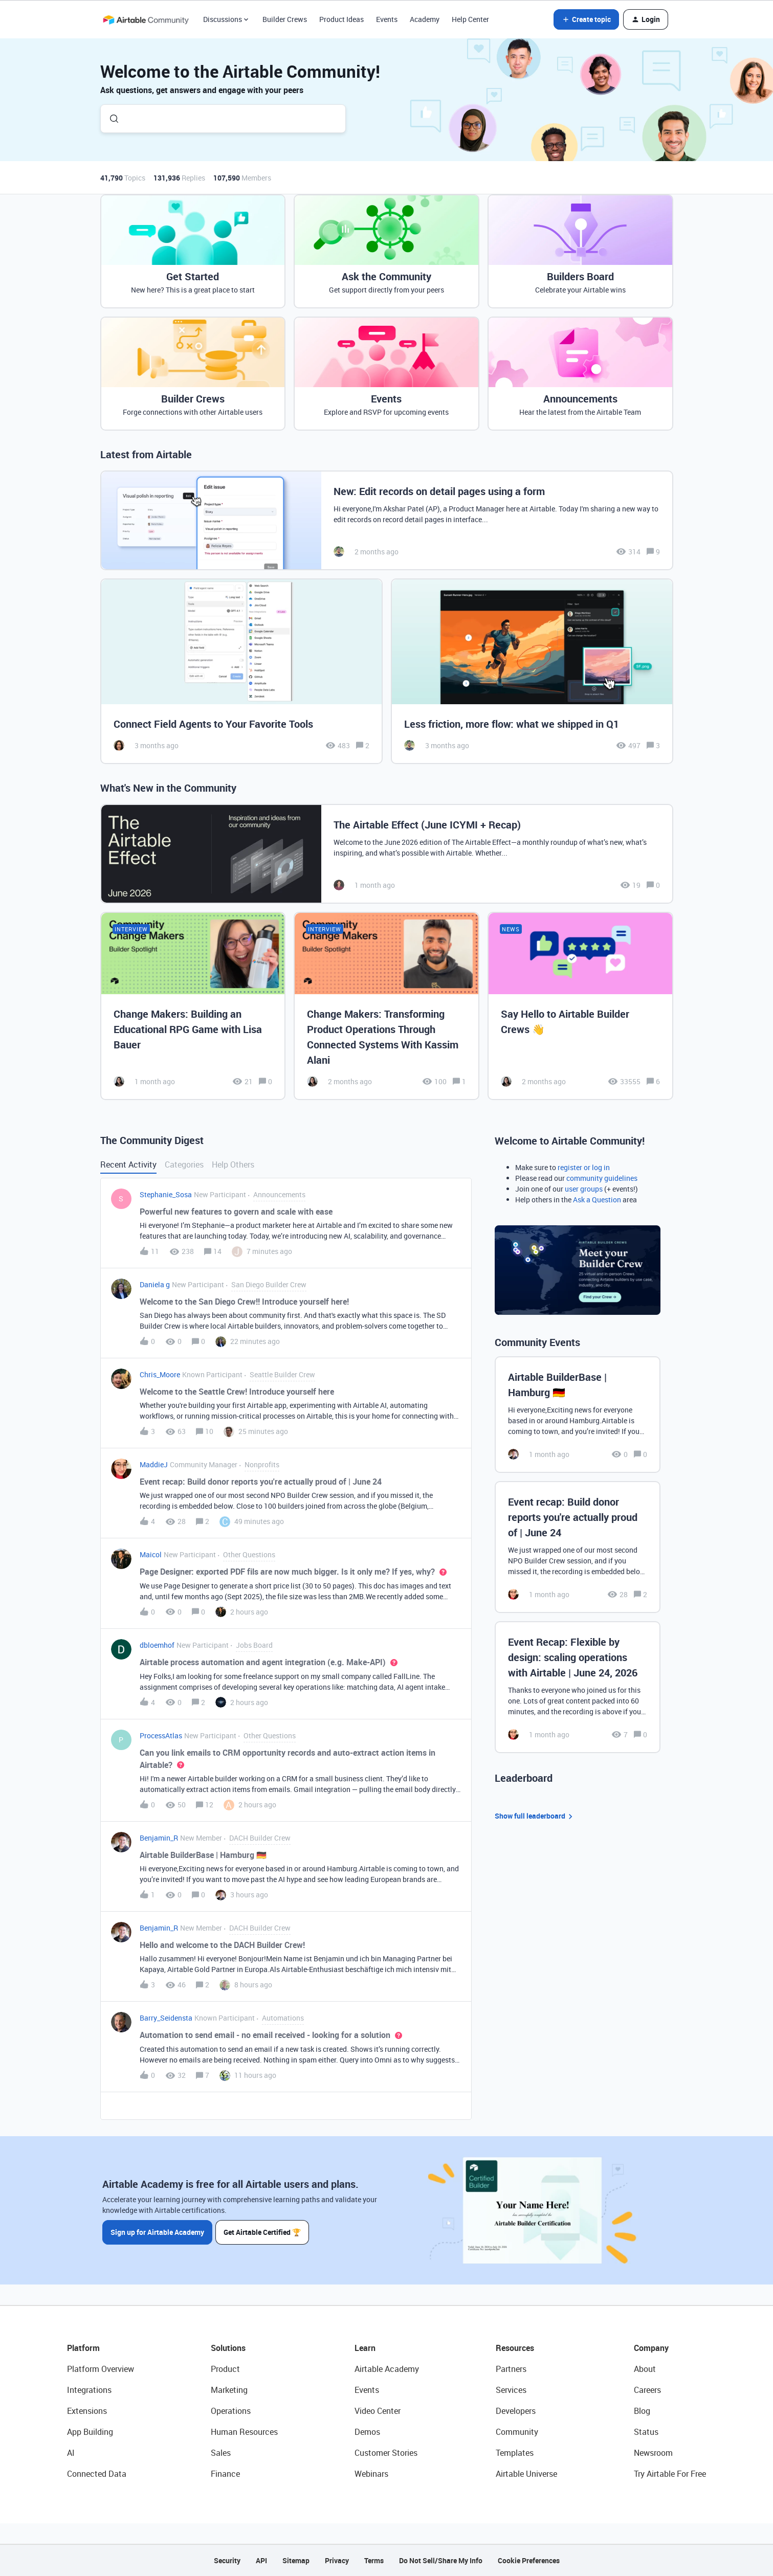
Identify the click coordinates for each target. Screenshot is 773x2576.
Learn (365, 2348)
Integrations (89, 2389)
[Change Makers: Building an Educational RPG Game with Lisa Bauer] (193, 1006)
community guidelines (601, 1178)
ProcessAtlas (161, 1735)
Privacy (337, 2560)
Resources (515, 2348)
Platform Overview (100, 2369)
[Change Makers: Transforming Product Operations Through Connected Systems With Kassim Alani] (386, 1006)
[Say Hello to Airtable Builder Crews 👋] (580, 1006)
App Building (90, 2431)
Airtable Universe (526, 2473)
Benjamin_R (159, 1838)
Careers (647, 2389)
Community (517, 2431)
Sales (221, 2452)
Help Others (233, 1164)
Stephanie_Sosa (166, 1194)
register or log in (584, 1167)
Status (646, 2431)
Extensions (87, 2410)
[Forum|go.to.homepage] (145, 19)
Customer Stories (386, 2452)
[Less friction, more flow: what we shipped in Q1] (532, 671)
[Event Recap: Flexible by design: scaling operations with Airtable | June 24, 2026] (577, 1687)
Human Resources (244, 2431)
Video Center (378, 2410)
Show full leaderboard (535, 1816)
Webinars (371, 2473)
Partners (511, 2369)
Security (227, 2560)
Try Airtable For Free (670, 2473)
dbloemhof (157, 1645)
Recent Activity (128, 1164)
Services (511, 2389)
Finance (225, 2473)
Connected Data (96, 2473)
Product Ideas (341, 19)
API (261, 2560)
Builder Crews (284, 19)
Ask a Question (597, 1199)
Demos (367, 2431)
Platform (83, 2348)
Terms (374, 2560)
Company (651, 2348)
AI (71, 2452)
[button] (586, 19)
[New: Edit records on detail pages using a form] (386, 520)
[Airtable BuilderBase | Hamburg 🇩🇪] (577, 1414)
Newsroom (653, 2452)
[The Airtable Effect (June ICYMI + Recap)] (386, 854)
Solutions (228, 2348)
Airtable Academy (387, 2369)
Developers (516, 2410)
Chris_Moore (160, 1374)
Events (386, 19)
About (645, 2369)
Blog (642, 2410)
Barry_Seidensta (166, 2018)
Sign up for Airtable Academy (157, 2231)
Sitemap (296, 2560)
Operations (231, 2410)
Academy (424, 19)
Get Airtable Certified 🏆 (263, 2231)
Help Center (470, 19)
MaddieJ (154, 1464)
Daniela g (155, 1284)
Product (225, 2369)
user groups (584, 1189)
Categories (184, 1164)
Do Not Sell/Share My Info (440, 2560)
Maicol (151, 1554)
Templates (515, 2452)
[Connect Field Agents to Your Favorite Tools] (241, 671)
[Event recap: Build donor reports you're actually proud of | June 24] (577, 1547)
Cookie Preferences (529, 2560)
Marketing (229, 2389)
